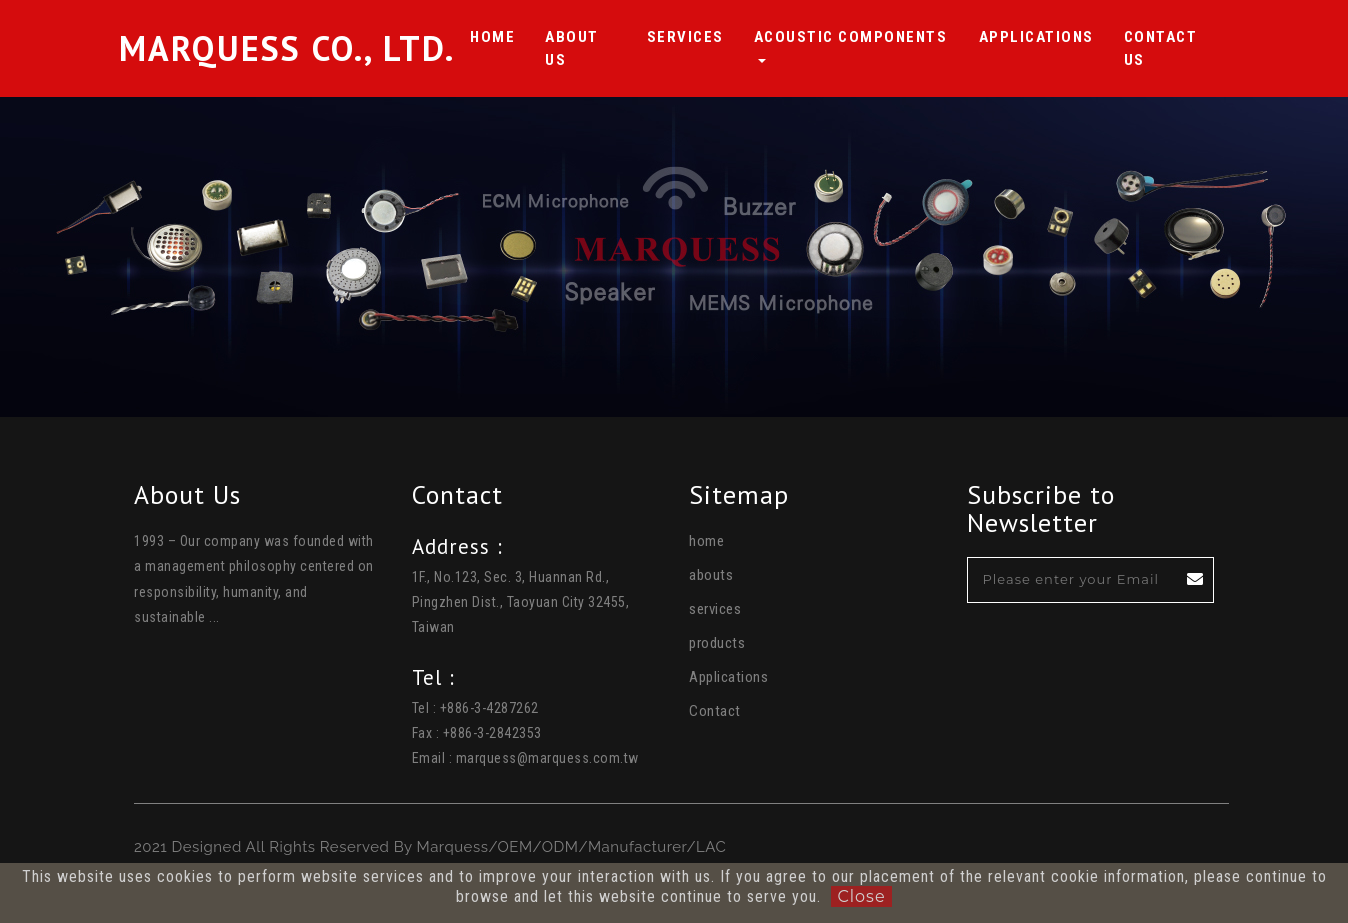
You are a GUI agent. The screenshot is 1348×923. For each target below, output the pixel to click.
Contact (715, 711)
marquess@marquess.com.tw (547, 758)
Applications (1036, 36)
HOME (492, 36)
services (715, 609)
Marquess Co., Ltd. (287, 48)
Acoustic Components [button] (851, 37)
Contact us (1169, 48)
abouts (711, 575)
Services (685, 36)
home (706, 541)
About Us (581, 48)
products (717, 643)
